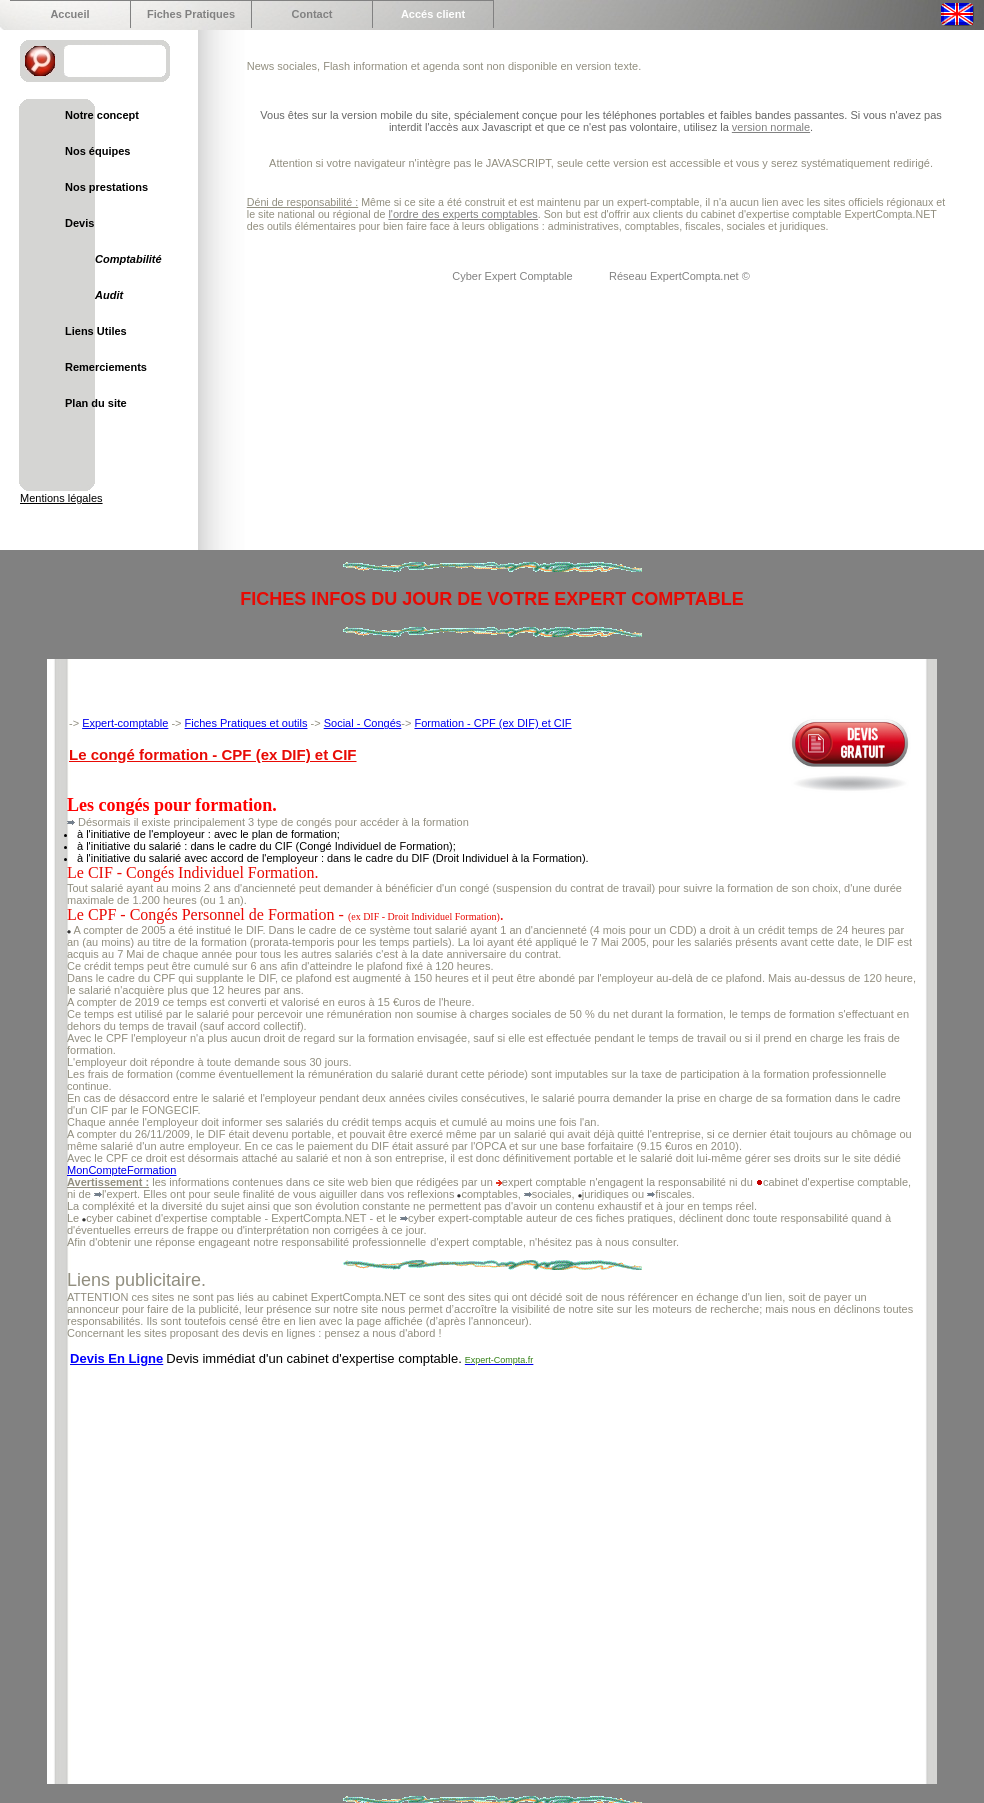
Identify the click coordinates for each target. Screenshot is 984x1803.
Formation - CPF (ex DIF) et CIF (492, 723)
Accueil (69, 14)
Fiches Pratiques (191, 14)
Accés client (433, 14)
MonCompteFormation (121, 1170)
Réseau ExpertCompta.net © (679, 276)
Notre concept (102, 115)
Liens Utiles (96, 331)
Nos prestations (106, 187)
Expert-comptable (125, 723)
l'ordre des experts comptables (462, 214)
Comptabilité (128, 259)
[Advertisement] (187, 1565)
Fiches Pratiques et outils (246, 723)
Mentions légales (61, 498)
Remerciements (106, 367)
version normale (771, 127)
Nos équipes (97, 151)
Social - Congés (363, 723)
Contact (312, 14)
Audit (109, 295)
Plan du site (96, 403)
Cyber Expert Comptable (514, 276)
